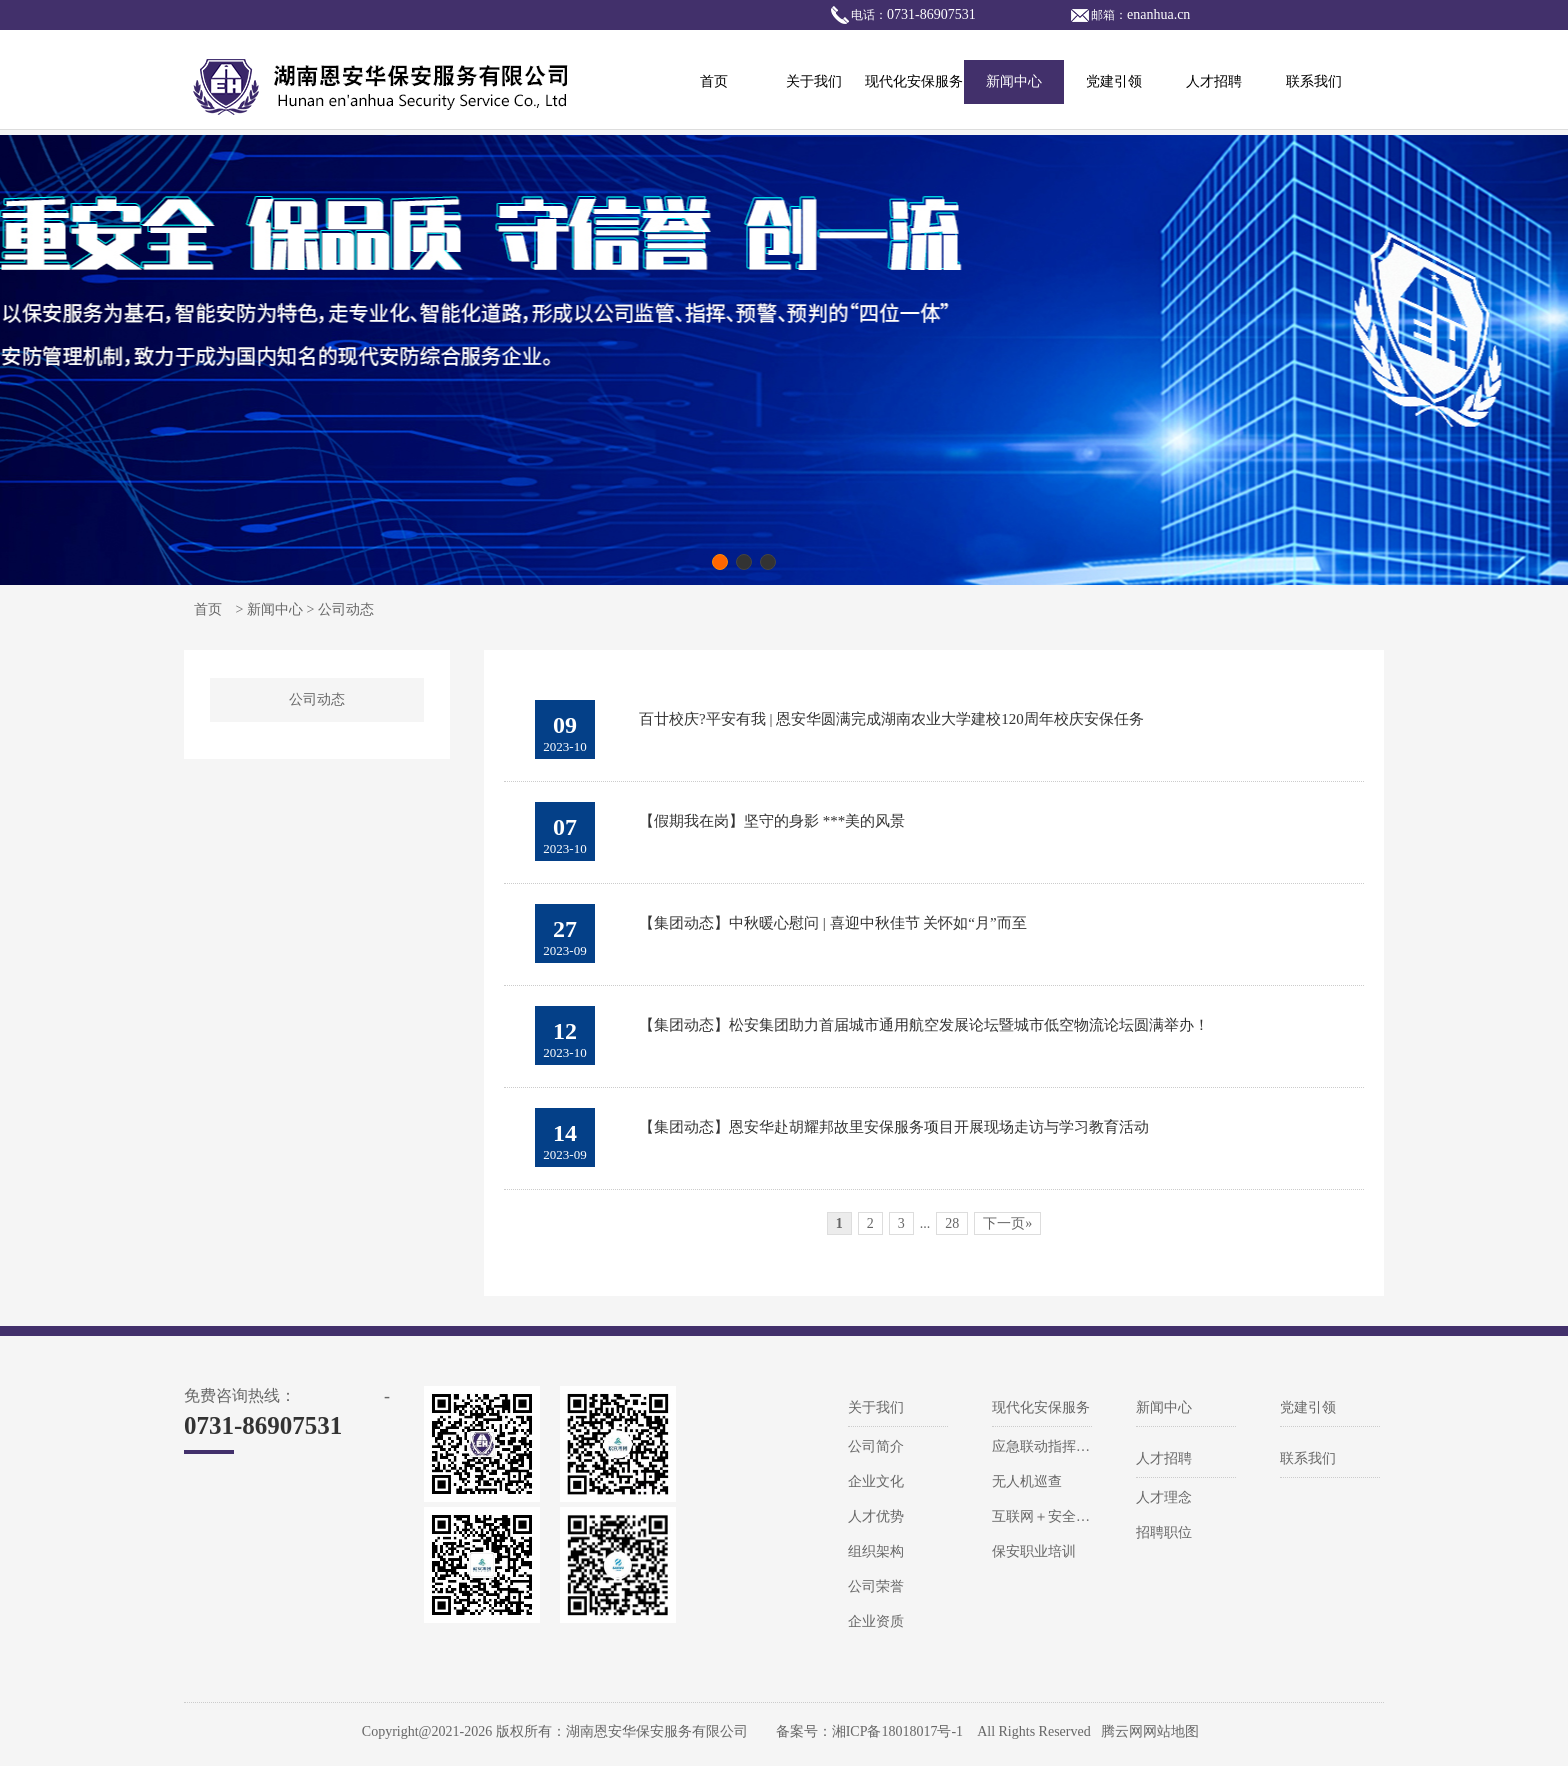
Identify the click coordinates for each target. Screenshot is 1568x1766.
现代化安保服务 (914, 81)
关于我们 (814, 81)
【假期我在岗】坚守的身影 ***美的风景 (772, 821)
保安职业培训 (1034, 1551)
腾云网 (1122, 1731)
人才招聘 (1214, 81)
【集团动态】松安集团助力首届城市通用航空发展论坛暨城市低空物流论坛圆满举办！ (924, 1025)
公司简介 (876, 1446)
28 (952, 1223)
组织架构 (876, 1551)
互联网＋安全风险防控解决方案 (1090, 1516)
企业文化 (876, 1481)
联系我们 (1314, 81)
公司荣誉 (876, 1586)
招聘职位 (1164, 1532)
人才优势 (876, 1516)
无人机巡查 (1027, 1481)
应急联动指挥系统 (1048, 1446)
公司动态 (317, 699)
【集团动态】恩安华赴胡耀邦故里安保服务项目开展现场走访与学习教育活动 (894, 1127)
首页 (714, 81)
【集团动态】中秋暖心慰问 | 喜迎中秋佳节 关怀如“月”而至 (833, 923)
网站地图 (1171, 1731)
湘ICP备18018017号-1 (897, 1731)
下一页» (1007, 1223)
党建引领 (1114, 81)
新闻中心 (1014, 81)
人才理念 (1164, 1497)
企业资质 (876, 1621)
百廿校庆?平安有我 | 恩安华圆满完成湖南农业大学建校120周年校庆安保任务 (891, 719)
